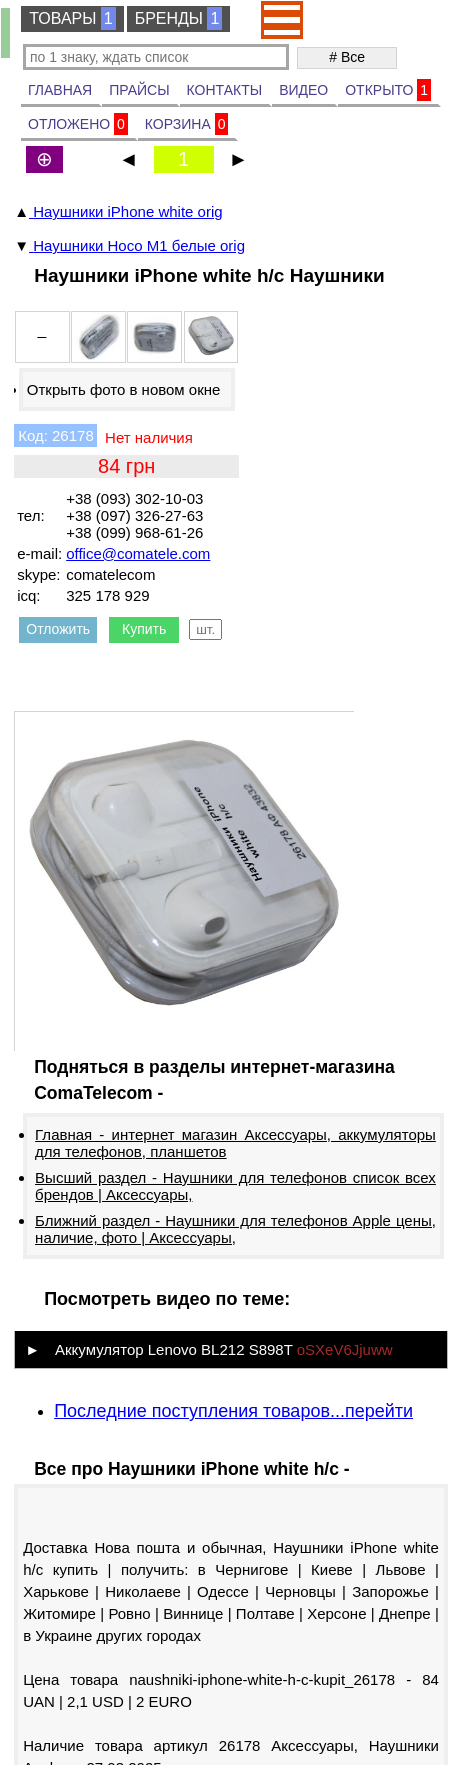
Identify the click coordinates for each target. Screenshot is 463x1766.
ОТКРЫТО (388, 90)
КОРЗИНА (187, 124)
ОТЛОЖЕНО (78, 124)
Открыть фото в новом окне (124, 389)
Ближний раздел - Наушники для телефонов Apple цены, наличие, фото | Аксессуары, (235, 1229)
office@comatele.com (138, 553)
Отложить (58, 629)
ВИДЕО (303, 90)
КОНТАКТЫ (225, 90)
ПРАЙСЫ (139, 90)
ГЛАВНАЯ (60, 90)
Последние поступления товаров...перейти (233, 1411)
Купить (144, 629)
